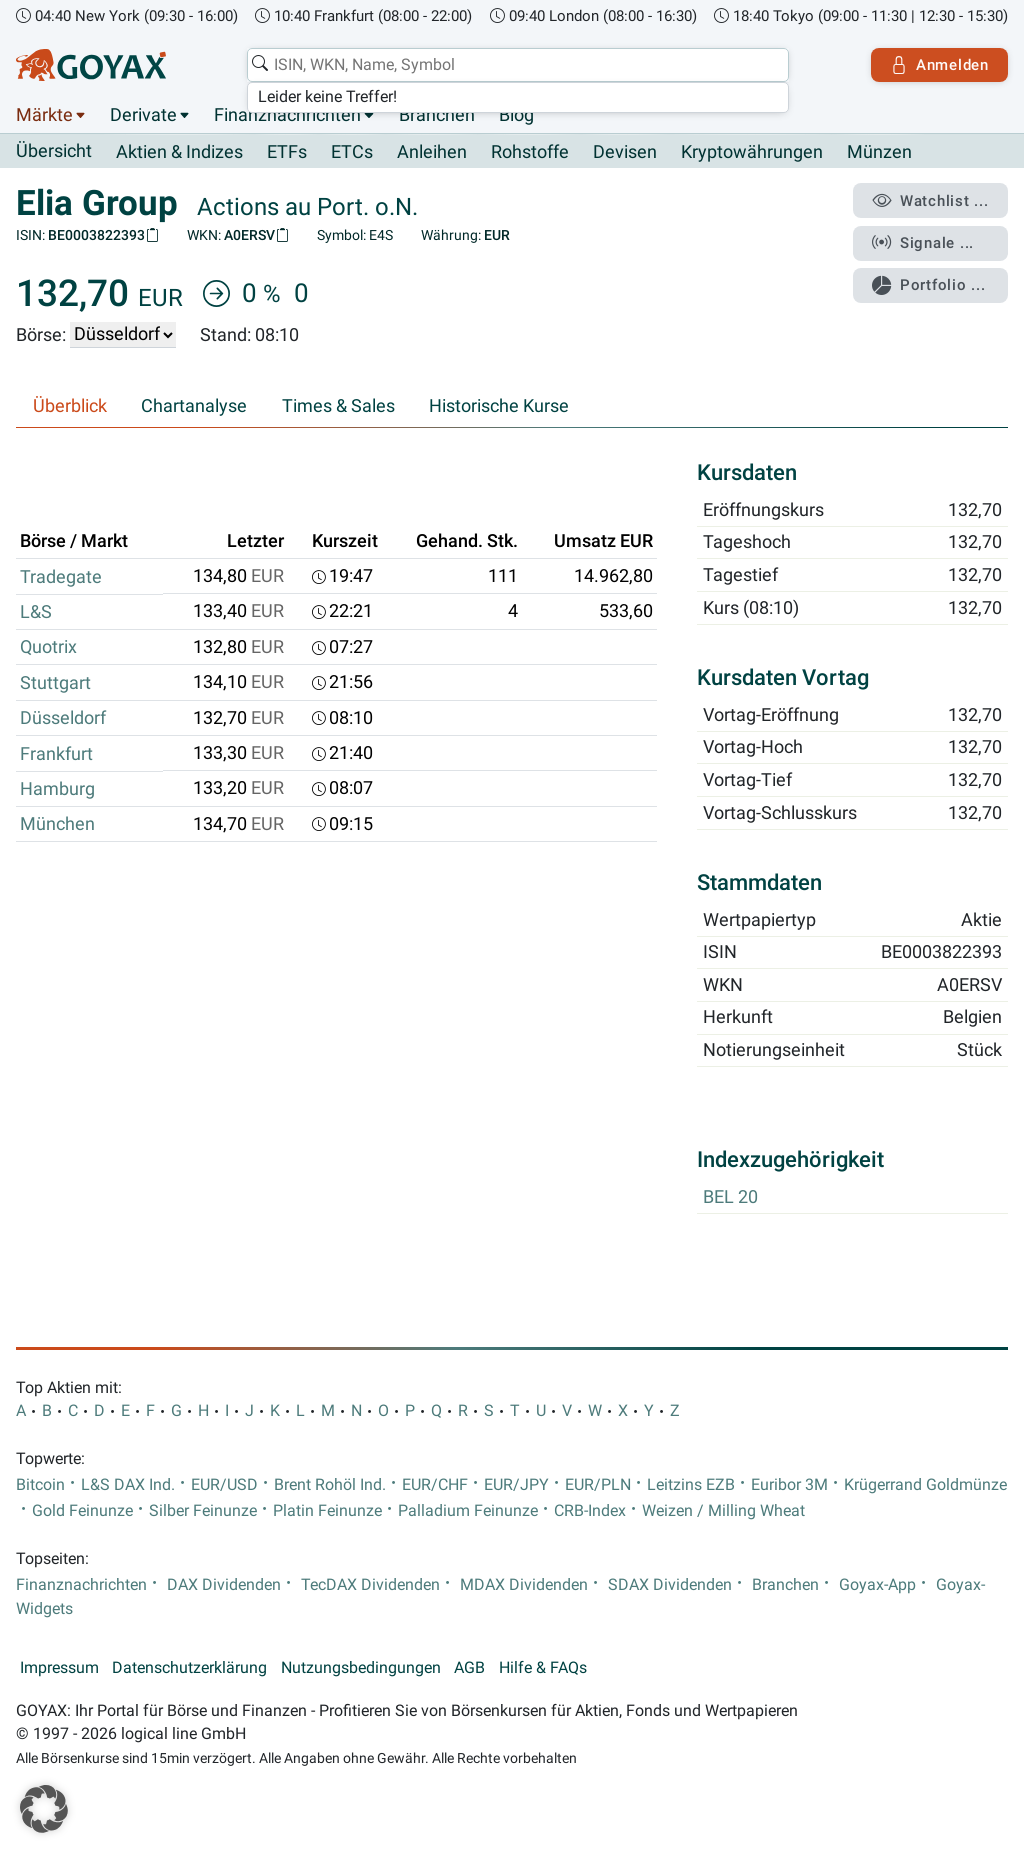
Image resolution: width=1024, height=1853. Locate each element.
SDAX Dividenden (670, 1585)
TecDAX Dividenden (370, 1585)
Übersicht (54, 151)
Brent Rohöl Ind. (330, 1485)
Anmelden (939, 65)
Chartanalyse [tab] (194, 406)
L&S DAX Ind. (128, 1485)
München (57, 824)
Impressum (59, 1668)
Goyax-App (877, 1585)
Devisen (625, 152)
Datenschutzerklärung (189, 1668)
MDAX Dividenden (524, 1585)
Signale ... (923, 243)
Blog (516, 115)
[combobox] (518, 65)
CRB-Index (590, 1512)
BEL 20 (730, 1198)
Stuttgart (55, 683)
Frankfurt (56, 754)
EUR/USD (224, 1485)
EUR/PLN (598, 1485)
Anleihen (432, 152)
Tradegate (61, 577)
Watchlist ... (930, 201)
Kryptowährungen (752, 152)
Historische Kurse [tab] (499, 406)
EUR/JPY (516, 1485)
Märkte (44, 115)
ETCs (352, 152)
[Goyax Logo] (91, 65)
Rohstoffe (530, 152)
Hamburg (57, 789)
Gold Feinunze (82, 1512)
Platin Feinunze (327, 1512)
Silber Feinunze (203, 1512)
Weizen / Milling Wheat (723, 1512)
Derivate (143, 115)
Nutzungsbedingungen (361, 1668)
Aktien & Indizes (179, 152)
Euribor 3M (789, 1485)
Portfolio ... (928, 285)
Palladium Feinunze (468, 1512)
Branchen (437, 115)
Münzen (879, 152)
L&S (36, 612)
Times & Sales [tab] (338, 406)
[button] (44, 1809)
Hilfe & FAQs (543, 1668)
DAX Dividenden (224, 1585)
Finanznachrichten (287, 115)
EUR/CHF (435, 1485)
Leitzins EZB (691, 1485)
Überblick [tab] (70, 406)
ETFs (287, 152)
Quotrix (48, 647)
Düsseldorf (63, 718)
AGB (469, 1668)
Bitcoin (40, 1485)
